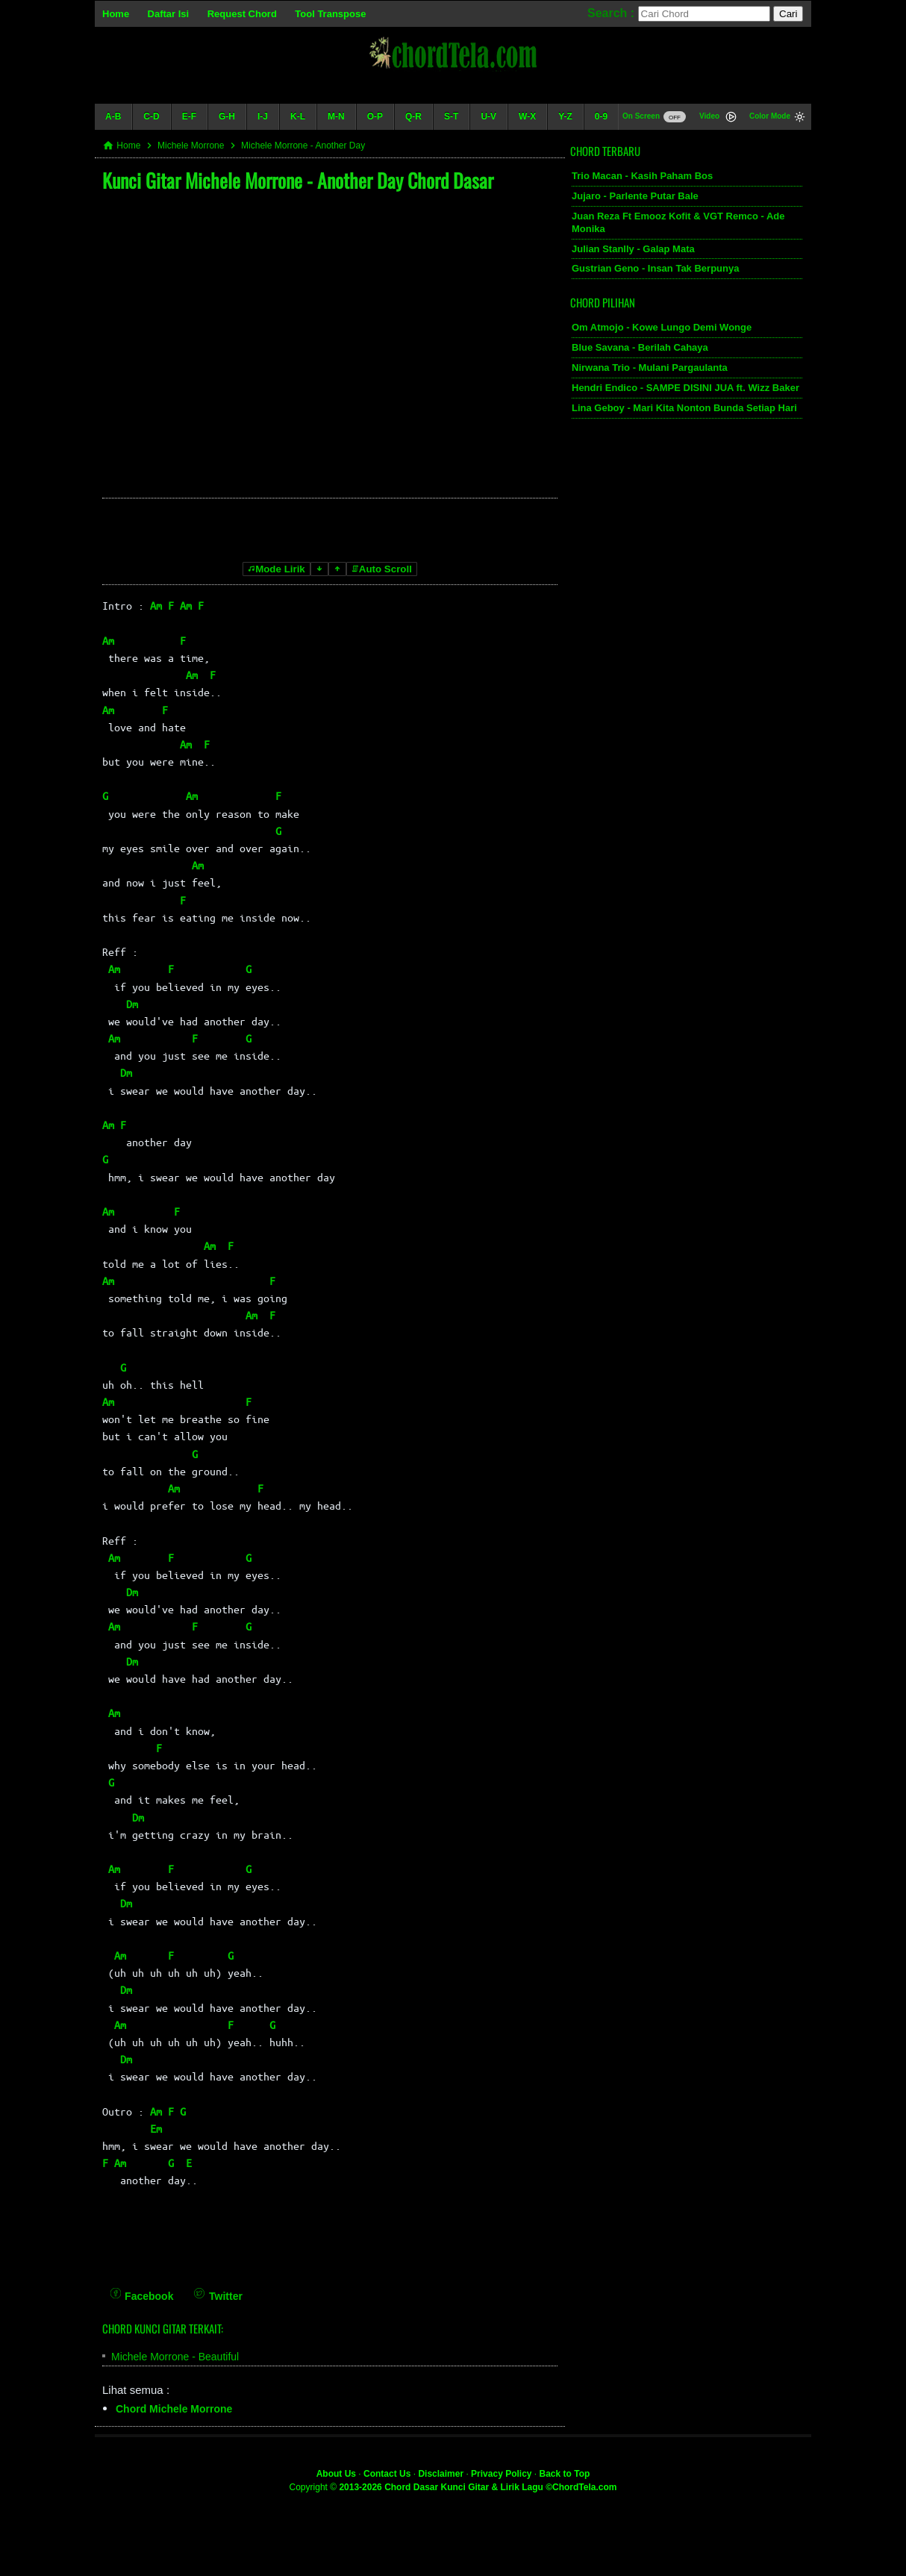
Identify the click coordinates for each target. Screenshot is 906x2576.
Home (115, 13)
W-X (527, 116)
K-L (297, 116)
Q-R (413, 116)
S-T (451, 116)
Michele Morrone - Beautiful (175, 2357)
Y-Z (565, 116)
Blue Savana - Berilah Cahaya (640, 347)
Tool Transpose (330, 13)
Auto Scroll (382, 569)
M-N (336, 116)
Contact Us (386, 2474)
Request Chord (242, 13)
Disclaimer (440, 2474)
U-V (488, 116)
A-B (113, 116)
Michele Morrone (190, 145)
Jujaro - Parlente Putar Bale (635, 195)
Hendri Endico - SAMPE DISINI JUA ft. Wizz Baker (685, 387)
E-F (189, 116)
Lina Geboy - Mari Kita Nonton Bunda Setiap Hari (684, 407)
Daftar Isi (169, 13)
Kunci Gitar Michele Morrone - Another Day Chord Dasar (297, 180)
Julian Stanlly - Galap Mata (633, 248)
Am (156, 605)
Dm (132, 1003)
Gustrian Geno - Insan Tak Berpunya (655, 268)
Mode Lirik (276, 569)
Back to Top (565, 2474)
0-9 (601, 116)
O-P (375, 116)
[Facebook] (141, 2286)
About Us (336, 2474)
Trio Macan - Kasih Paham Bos (642, 175)
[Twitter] (218, 2286)
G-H (227, 116)
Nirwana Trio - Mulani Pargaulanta (650, 367)
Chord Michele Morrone (174, 2409)
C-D (151, 116)
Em (156, 2128)
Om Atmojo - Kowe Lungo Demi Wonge (662, 327)
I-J (262, 116)
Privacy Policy (501, 2474)
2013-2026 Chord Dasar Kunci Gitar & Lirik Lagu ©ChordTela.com (477, 2487)
